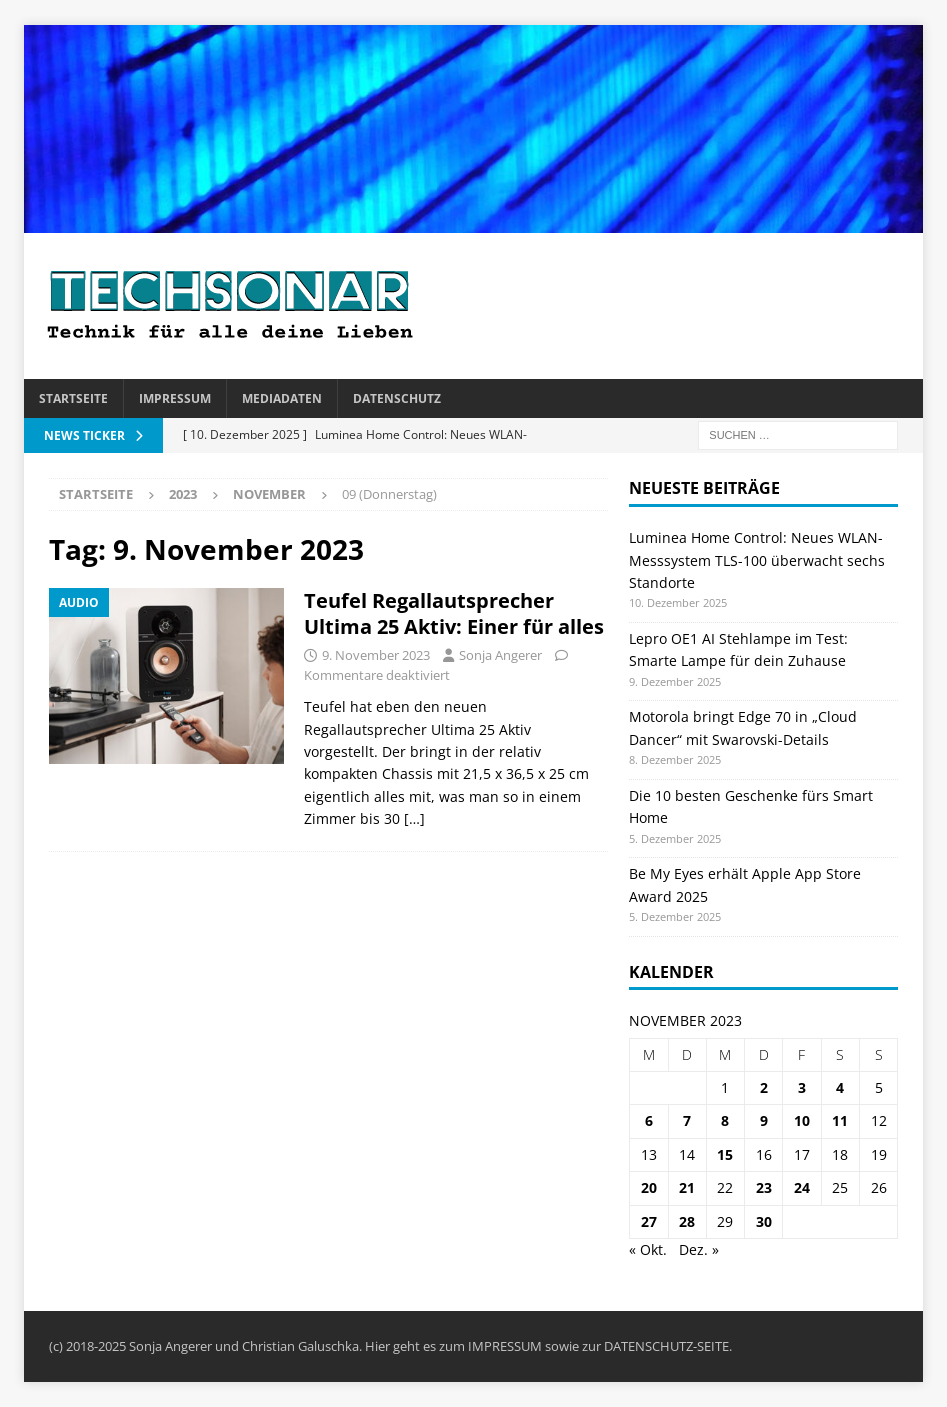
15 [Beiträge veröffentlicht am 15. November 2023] (725, 1154)
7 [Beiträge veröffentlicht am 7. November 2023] (687, 1120)
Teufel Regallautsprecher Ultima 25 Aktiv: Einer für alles (454, 613)
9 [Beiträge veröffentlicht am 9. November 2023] (764, 1120)
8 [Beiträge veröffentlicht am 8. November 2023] (725, 1120)
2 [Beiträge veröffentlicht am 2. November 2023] (764, 1087)
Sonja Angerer (500, 655)
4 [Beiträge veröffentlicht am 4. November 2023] (840, 1087)
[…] (414, 818)
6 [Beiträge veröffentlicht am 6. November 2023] (649, 1120)
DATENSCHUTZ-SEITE (666, 1346)
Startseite (73, 398)
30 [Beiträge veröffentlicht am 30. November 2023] (764, 1221)
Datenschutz (397, 398)
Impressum (175, 398)
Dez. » (699, 1249)
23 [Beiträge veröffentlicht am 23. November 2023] (764, 1187)
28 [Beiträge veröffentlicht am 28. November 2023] (687, 1221)
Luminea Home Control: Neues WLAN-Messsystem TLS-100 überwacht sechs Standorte (757, 560)
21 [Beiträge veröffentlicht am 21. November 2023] (687, 1187)
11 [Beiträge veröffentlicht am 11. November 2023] (840, 1120)
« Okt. (648, 1249)
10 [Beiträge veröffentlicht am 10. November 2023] (802, 1120)
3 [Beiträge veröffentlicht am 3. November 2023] (802, 1087)
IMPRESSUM (505, 1346)
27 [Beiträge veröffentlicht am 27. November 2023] (649, 1221)
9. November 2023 (376, 655)
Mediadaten (282, 398)
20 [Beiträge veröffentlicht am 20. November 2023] (649, 1187)
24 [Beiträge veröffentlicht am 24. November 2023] (802, 1187)
